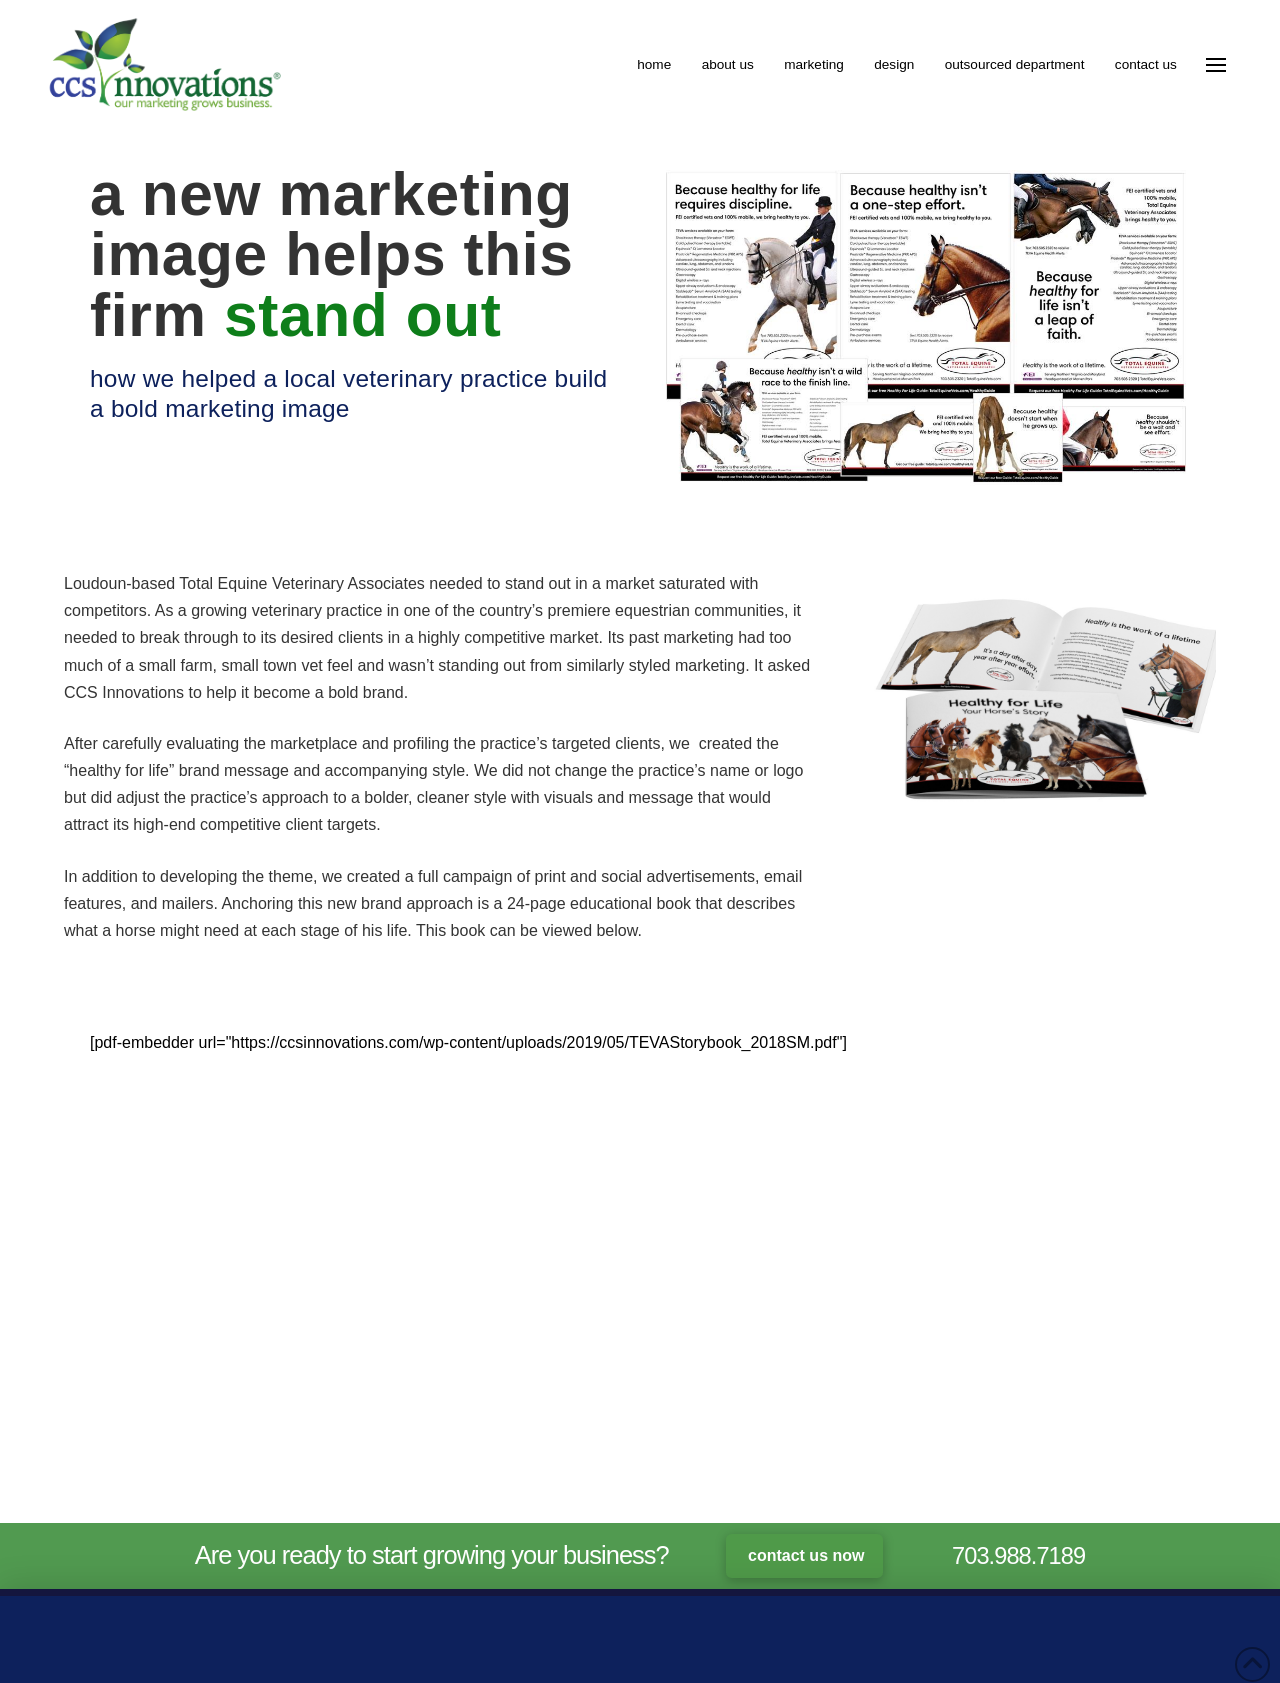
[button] (1216, 65)
